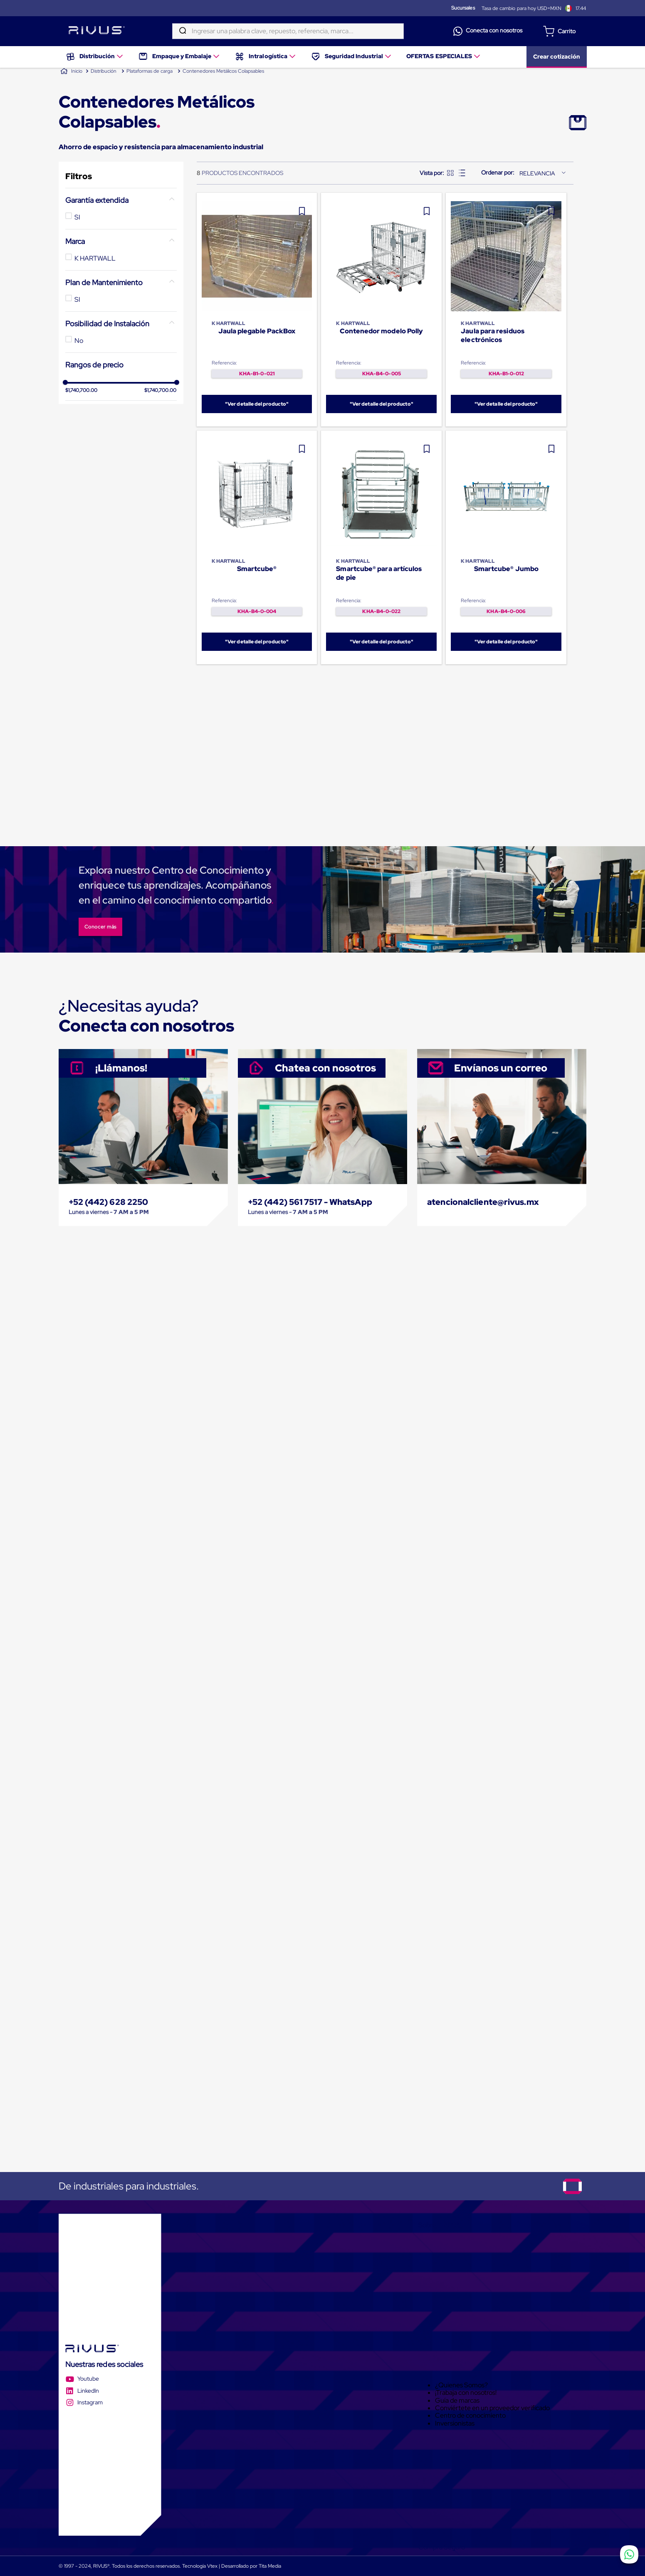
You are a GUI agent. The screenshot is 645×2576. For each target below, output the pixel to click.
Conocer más (100, 927)
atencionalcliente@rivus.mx (483, 1202)
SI (77, 217)
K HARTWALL (95, 258)
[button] (121, 200)
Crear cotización (556, 54)
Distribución (103, 71)
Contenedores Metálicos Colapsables (223, 71)
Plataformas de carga (149, 71)
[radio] (450, 173)
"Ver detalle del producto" (257, 404)
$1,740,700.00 (81, 456)
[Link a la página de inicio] (71, 71)
